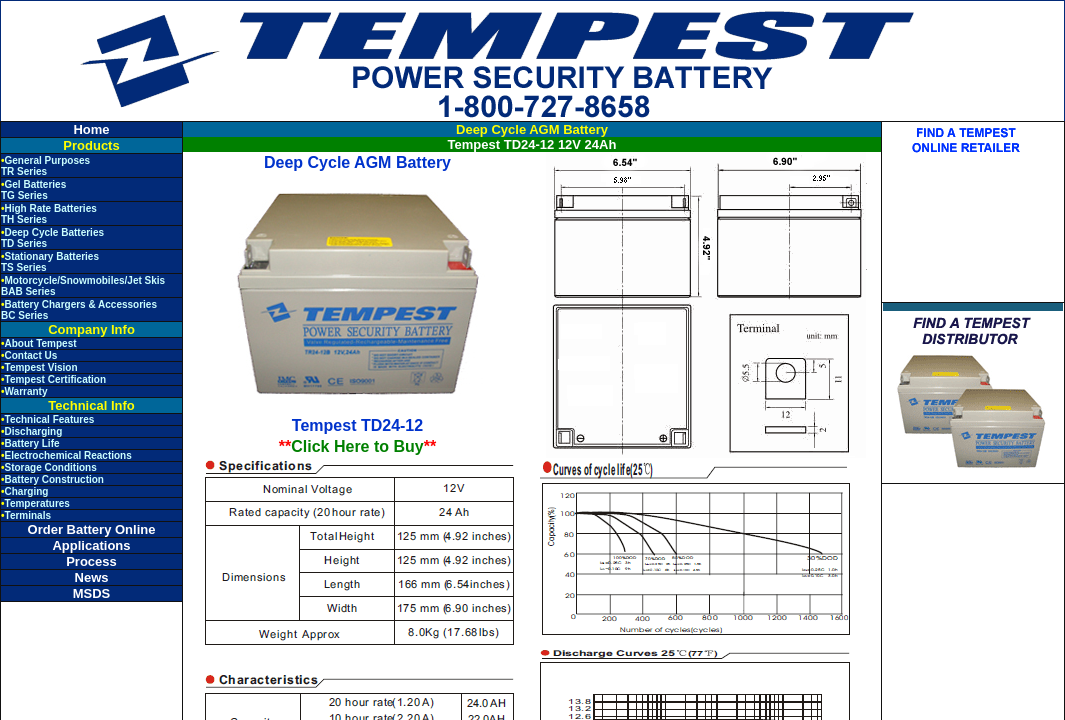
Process (91, 561)
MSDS (92, 593)
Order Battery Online (92, 529)
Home (91, 129)
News (92, 577)
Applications (91, 545)
